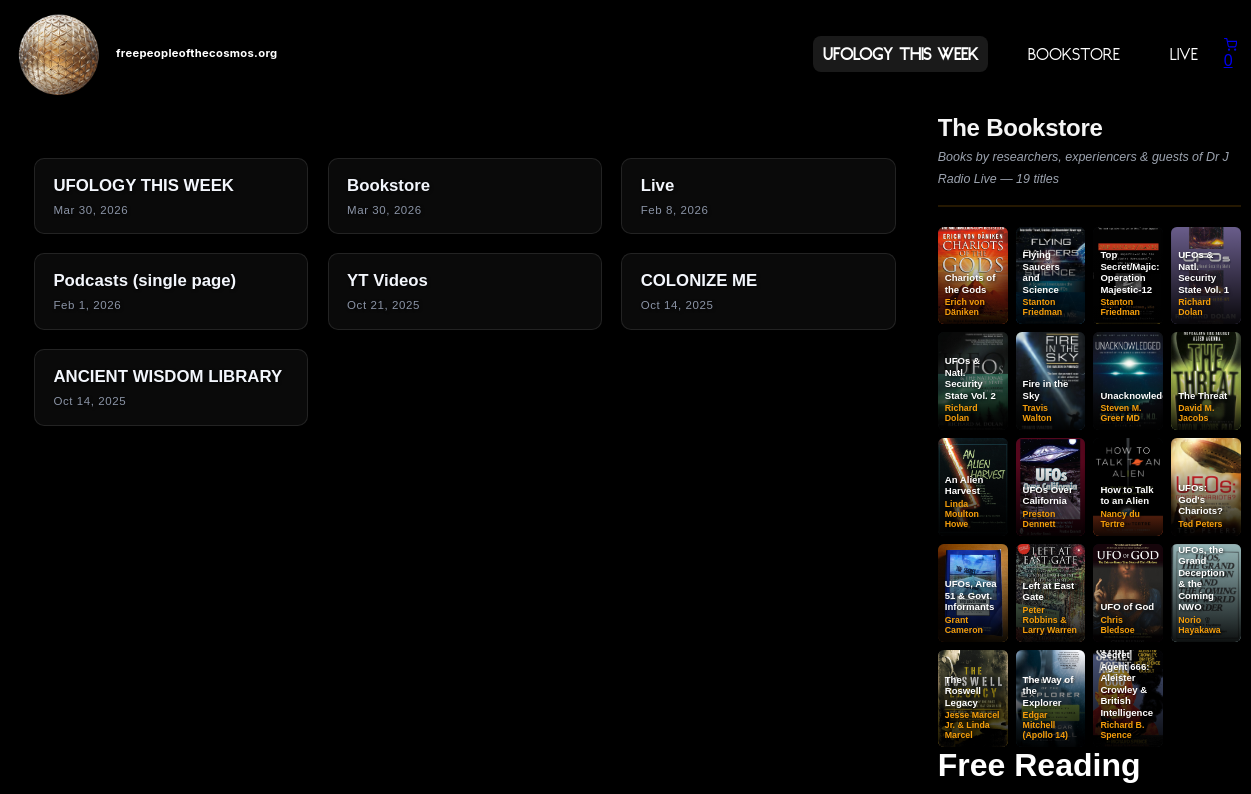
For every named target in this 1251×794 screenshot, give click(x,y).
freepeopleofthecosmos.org (196, 53)
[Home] (59, 54)
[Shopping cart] (1230, 53)
